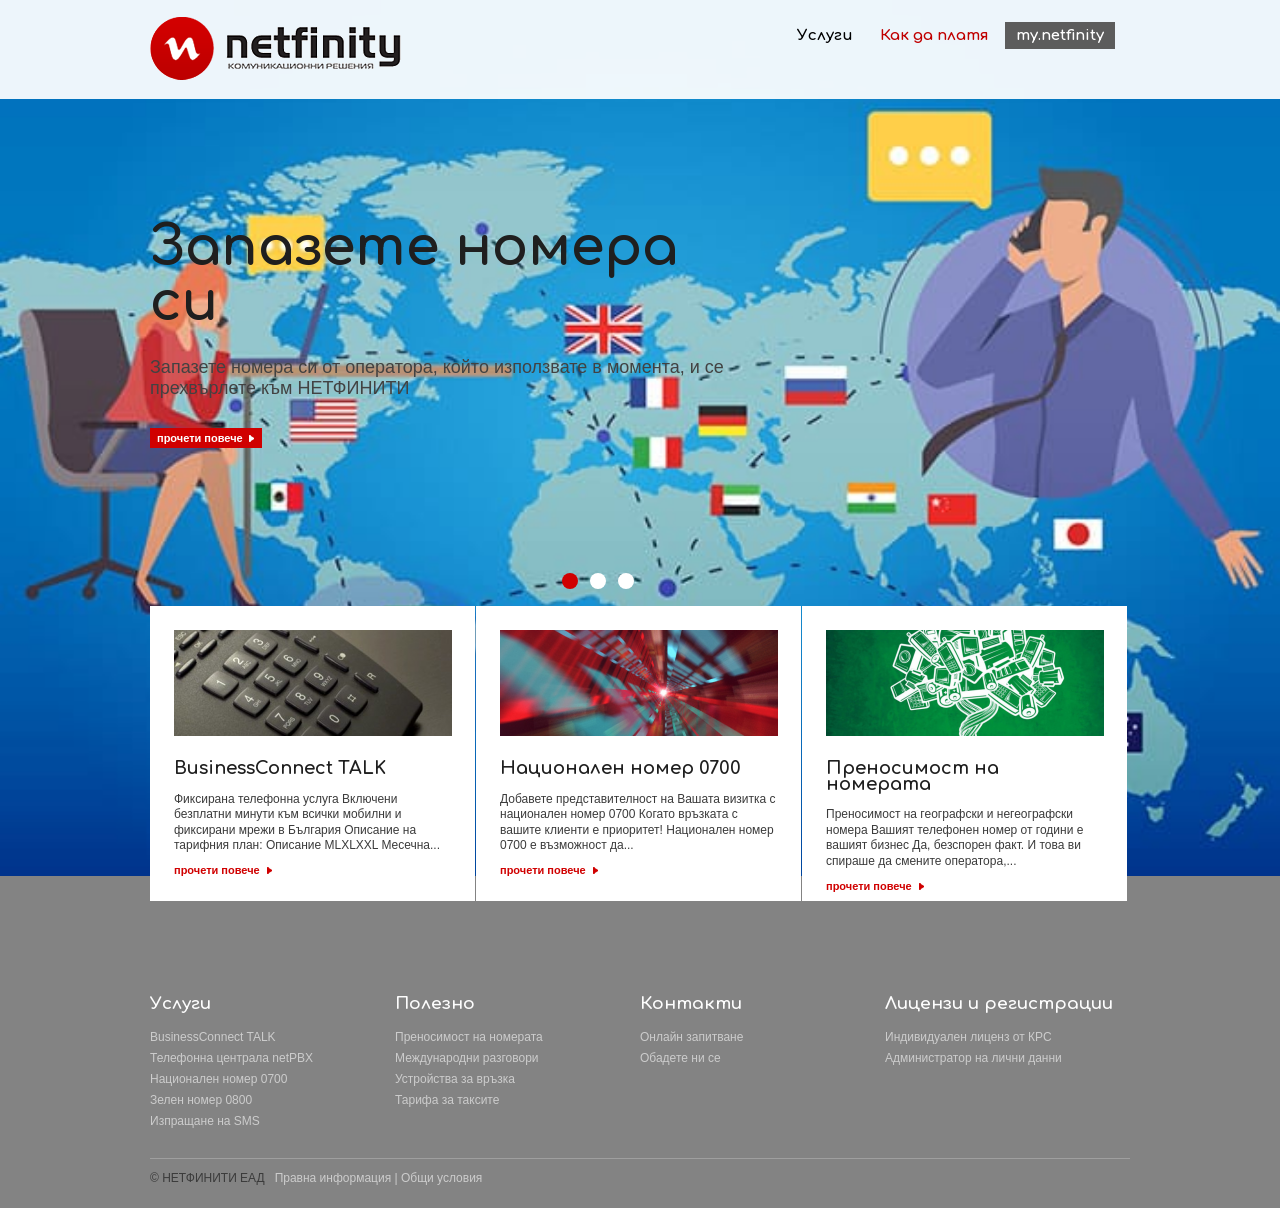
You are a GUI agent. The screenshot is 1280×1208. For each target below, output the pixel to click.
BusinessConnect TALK (213, 1037)
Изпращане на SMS (205, 1121)
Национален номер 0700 (218, 1079)
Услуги (825, 35)
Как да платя (934, 35)
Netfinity (275, 48)
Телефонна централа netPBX (231, 1058)
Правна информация (333, 1178)
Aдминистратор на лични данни (973, 1058)
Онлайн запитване (691, 1037)
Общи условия (441, 1178)
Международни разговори (467, 1058)
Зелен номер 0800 (201, 1100)
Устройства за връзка (455, 1079)
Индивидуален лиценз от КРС (968, 1037)
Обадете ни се (680, 1058)
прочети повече (217, 870)
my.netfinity (1060, 35)
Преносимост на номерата (469, 1037)
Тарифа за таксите (447, 1100)
